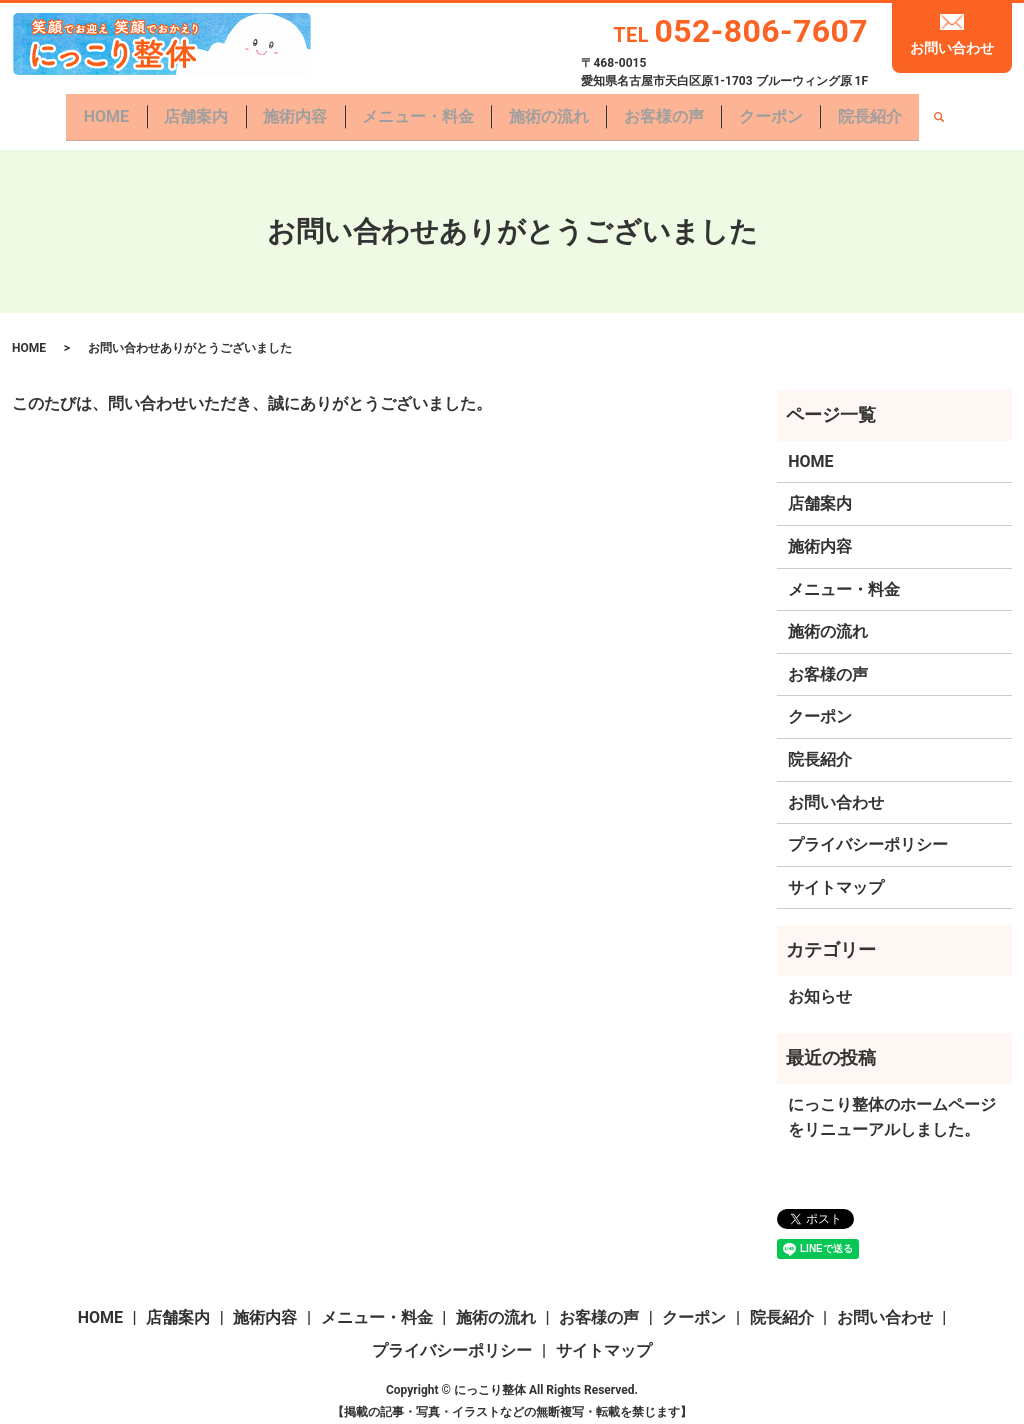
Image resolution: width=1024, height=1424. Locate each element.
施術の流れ (551, 110)
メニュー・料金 (416, 110)
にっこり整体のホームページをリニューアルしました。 (892, 1105)
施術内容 (290, 110)
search (952, 112)
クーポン (779, 110)
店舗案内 (188, 110)
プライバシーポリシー (868, 832)
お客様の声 (669, 110)
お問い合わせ (952, 48)
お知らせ (820, 984)
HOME (94, 110)
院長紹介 (882, 110)
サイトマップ (836, 875)
